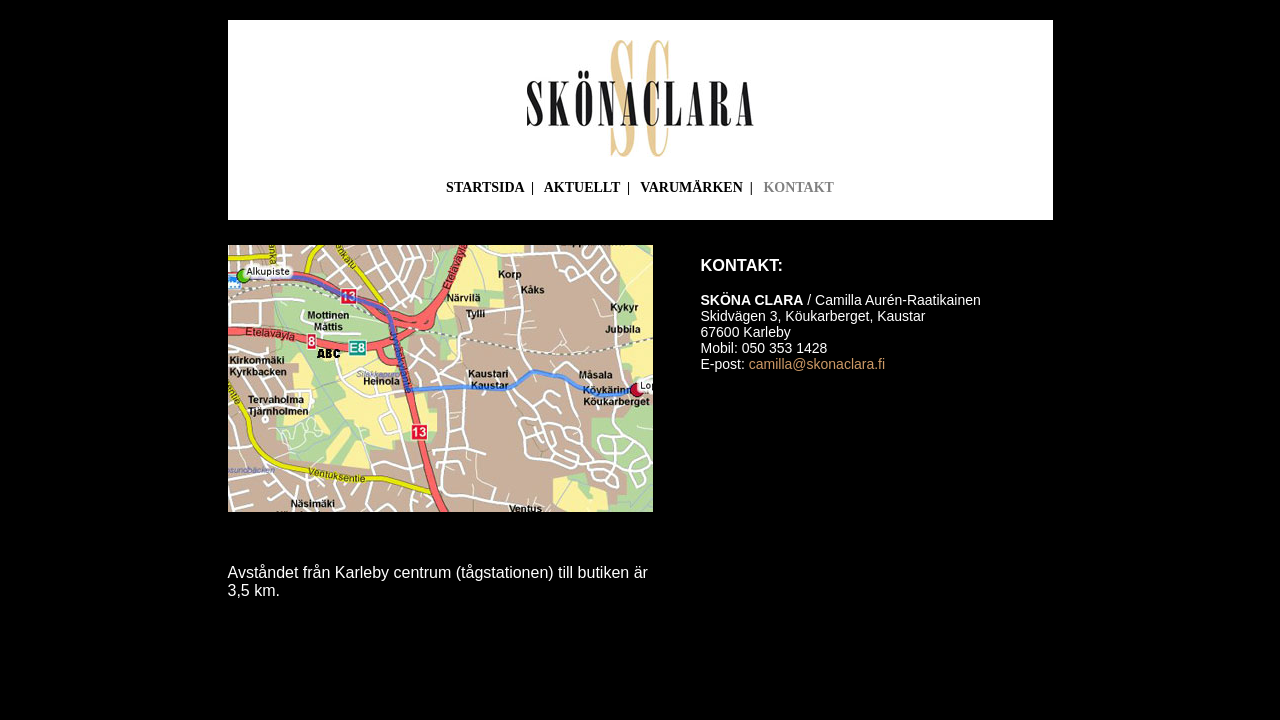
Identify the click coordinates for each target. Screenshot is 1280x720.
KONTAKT (798, 187)
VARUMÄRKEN (691, 187)
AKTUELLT (582, 187)
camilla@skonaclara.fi (817, 364)
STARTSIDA (485, 187)
